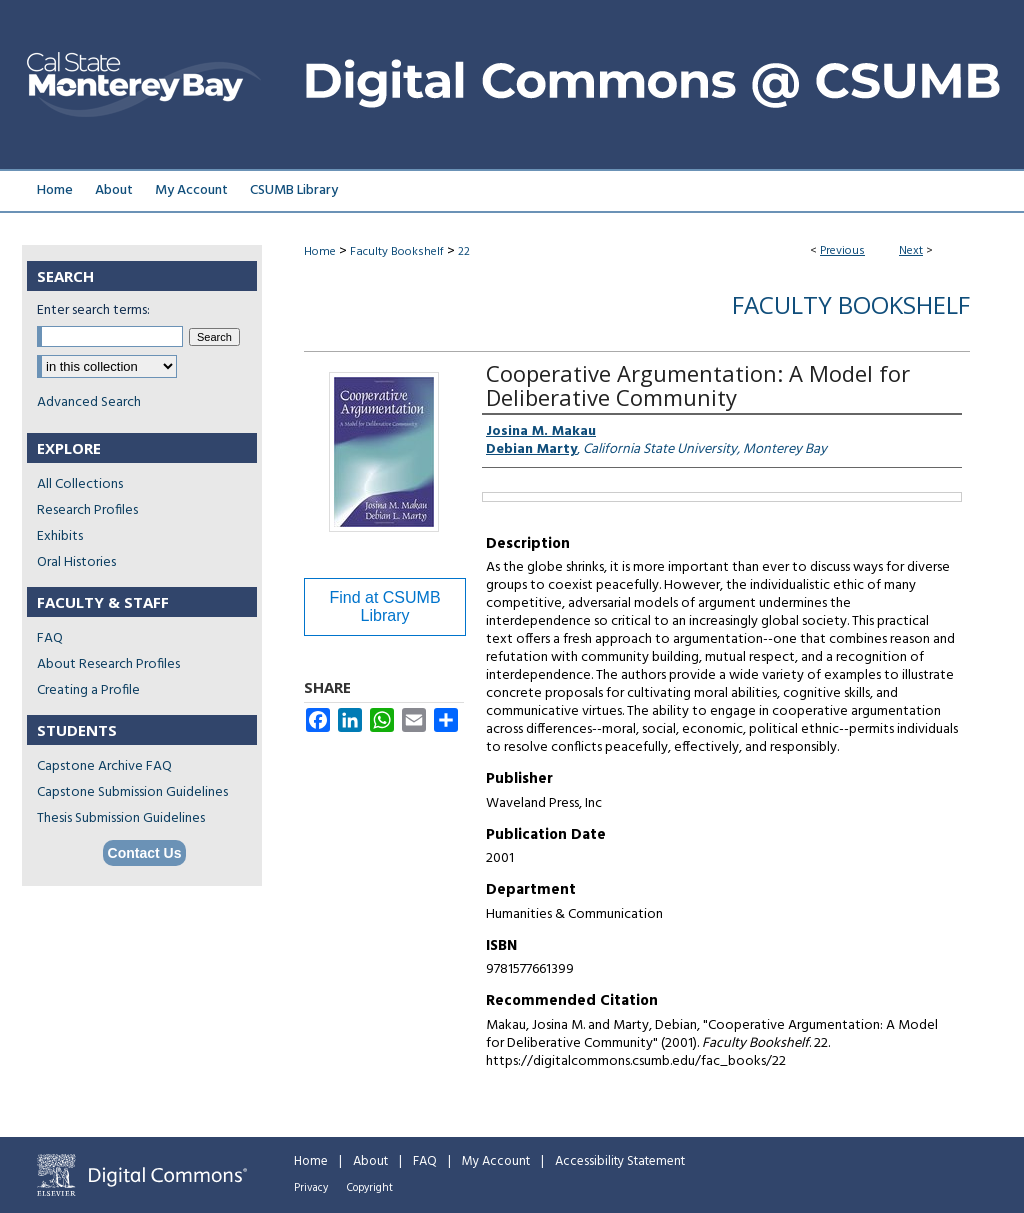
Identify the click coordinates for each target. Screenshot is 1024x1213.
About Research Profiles (108, 664)
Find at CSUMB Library (384, 606)
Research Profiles (87, 510)
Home (320, 252)
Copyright (370, 1188)
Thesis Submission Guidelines (121, 818)
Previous (842, 251)
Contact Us (145, 853)
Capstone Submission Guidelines (132, 792)
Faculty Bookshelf (397, 252)
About (370, 1161)
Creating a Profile (88, 690)
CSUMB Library (294, 190)
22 (464, 252)
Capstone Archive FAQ (104, 766)
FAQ (50, 638)
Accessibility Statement (620, 1161)
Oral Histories (76, 562)
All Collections (80, 484)
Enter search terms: (93, 310)
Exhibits (60, 536)
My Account (496, 1161)
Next (911, 251)
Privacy (311, 1188)
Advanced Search (89, 402)
